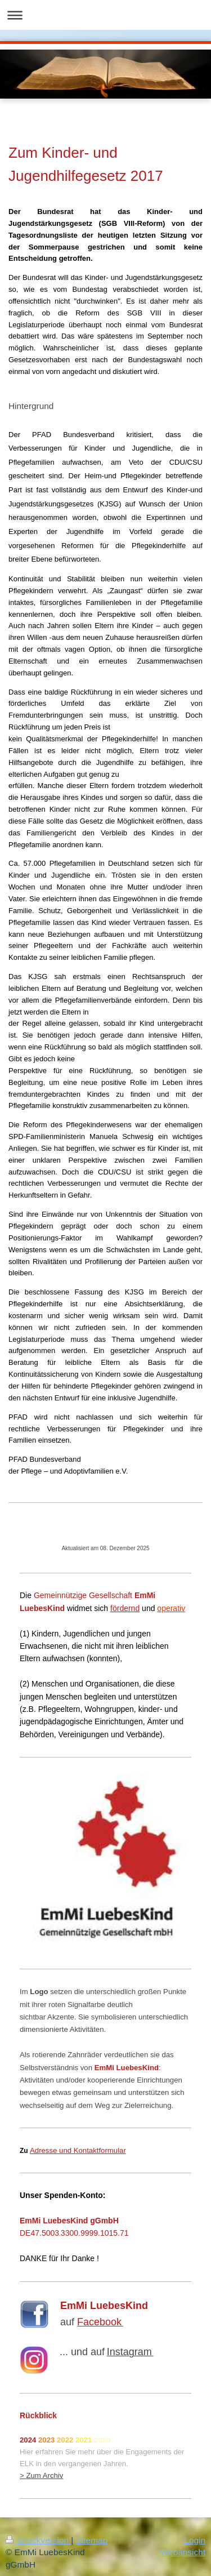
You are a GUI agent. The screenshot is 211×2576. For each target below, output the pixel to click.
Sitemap (91, 2540)
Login (194, 2540)
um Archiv (46, 2475)
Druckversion (38, 2540)
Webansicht (182, 2552)
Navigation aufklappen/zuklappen (105, 15)
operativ (171, 1608)
